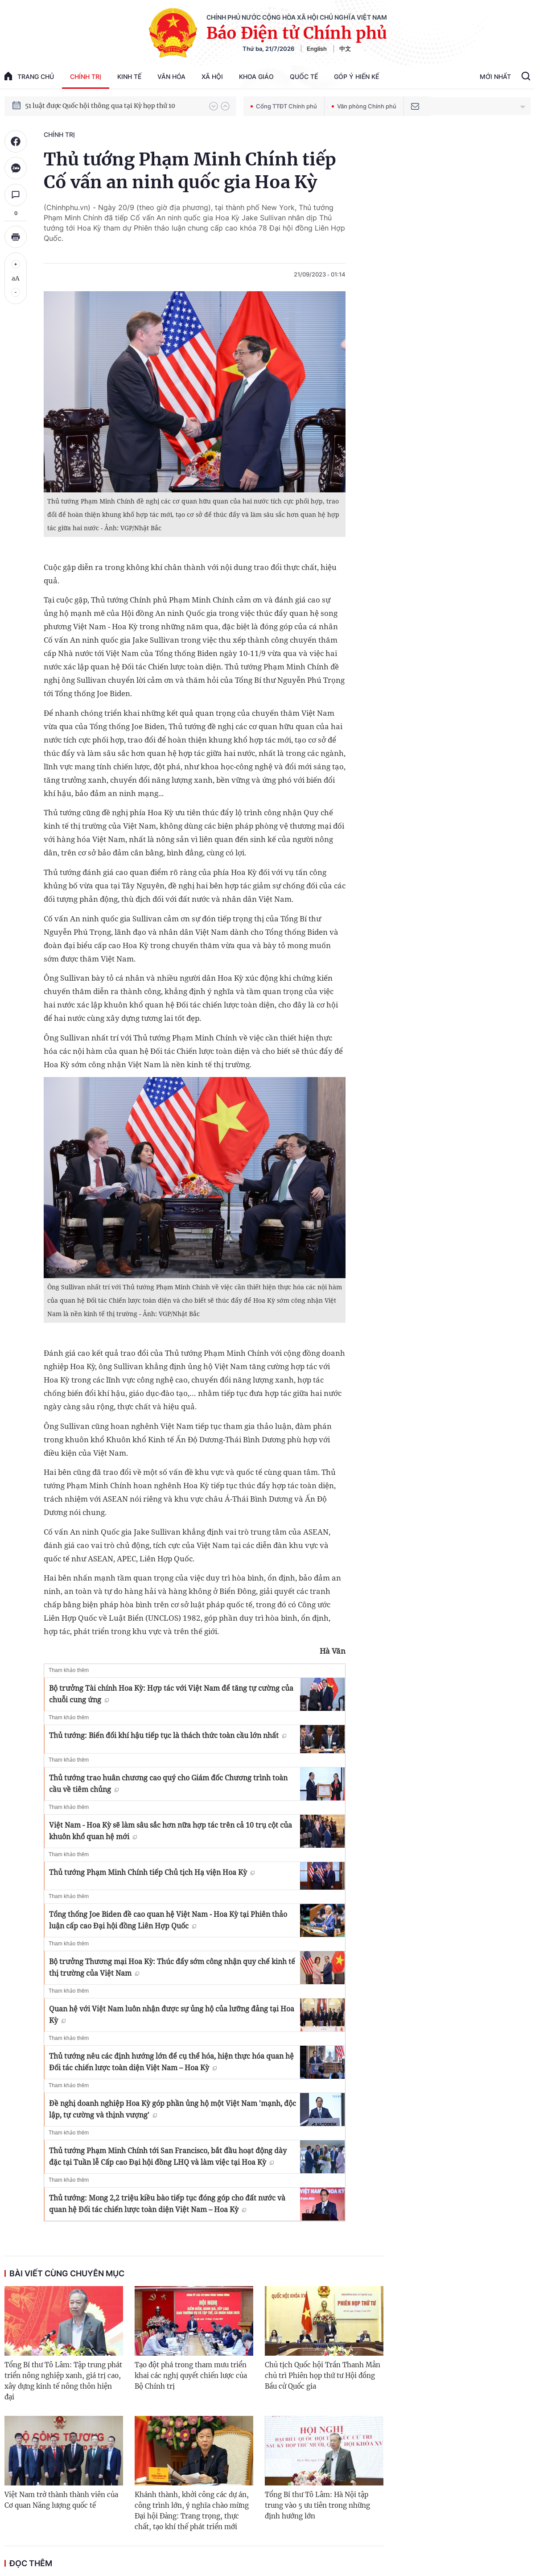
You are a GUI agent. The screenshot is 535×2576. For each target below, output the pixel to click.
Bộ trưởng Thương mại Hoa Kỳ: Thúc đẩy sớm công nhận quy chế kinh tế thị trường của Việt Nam (172, 1967)
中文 (345, 48)
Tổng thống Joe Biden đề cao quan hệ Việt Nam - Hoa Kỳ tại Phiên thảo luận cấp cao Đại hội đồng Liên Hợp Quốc (168, 1920)
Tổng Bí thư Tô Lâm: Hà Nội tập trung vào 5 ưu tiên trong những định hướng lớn (317, 2505)
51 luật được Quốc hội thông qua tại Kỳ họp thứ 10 (100, 106)
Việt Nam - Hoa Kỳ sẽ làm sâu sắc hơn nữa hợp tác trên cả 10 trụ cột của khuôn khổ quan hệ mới (170, 1830)
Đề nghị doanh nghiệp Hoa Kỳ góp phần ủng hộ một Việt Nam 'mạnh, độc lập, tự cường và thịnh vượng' (172, 2109)
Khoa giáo (256, 76)
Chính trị (85, 76)
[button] (213, 106)
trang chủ (29, 76)
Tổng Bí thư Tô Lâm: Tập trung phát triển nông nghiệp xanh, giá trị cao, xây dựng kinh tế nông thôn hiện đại (63, 2381)
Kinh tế (129, 76)
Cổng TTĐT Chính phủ (284, 106)
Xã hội (212, 76)
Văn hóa (171, 76)
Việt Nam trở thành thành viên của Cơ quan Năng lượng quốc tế (61, 2500)
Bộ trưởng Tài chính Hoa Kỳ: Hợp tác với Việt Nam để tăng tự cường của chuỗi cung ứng (171, 1694)
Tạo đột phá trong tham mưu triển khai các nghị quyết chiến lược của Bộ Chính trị (191, 2375)
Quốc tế (304, 76)
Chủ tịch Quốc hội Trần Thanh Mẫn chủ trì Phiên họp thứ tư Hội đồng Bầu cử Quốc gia (322, 2375)
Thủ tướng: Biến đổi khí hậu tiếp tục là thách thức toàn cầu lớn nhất (167, 1735)
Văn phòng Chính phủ (364, 106)
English (317, 48)
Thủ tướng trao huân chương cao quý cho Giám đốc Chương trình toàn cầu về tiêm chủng (168, 1783)
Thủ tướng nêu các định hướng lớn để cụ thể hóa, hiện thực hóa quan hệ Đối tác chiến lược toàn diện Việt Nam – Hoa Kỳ (171, 2061)
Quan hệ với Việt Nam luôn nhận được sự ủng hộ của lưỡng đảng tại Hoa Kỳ (171, 2014)
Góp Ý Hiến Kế (356, 76)
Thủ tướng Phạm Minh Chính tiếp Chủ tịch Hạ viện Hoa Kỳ (152, 1872)
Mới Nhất (495, 76)
